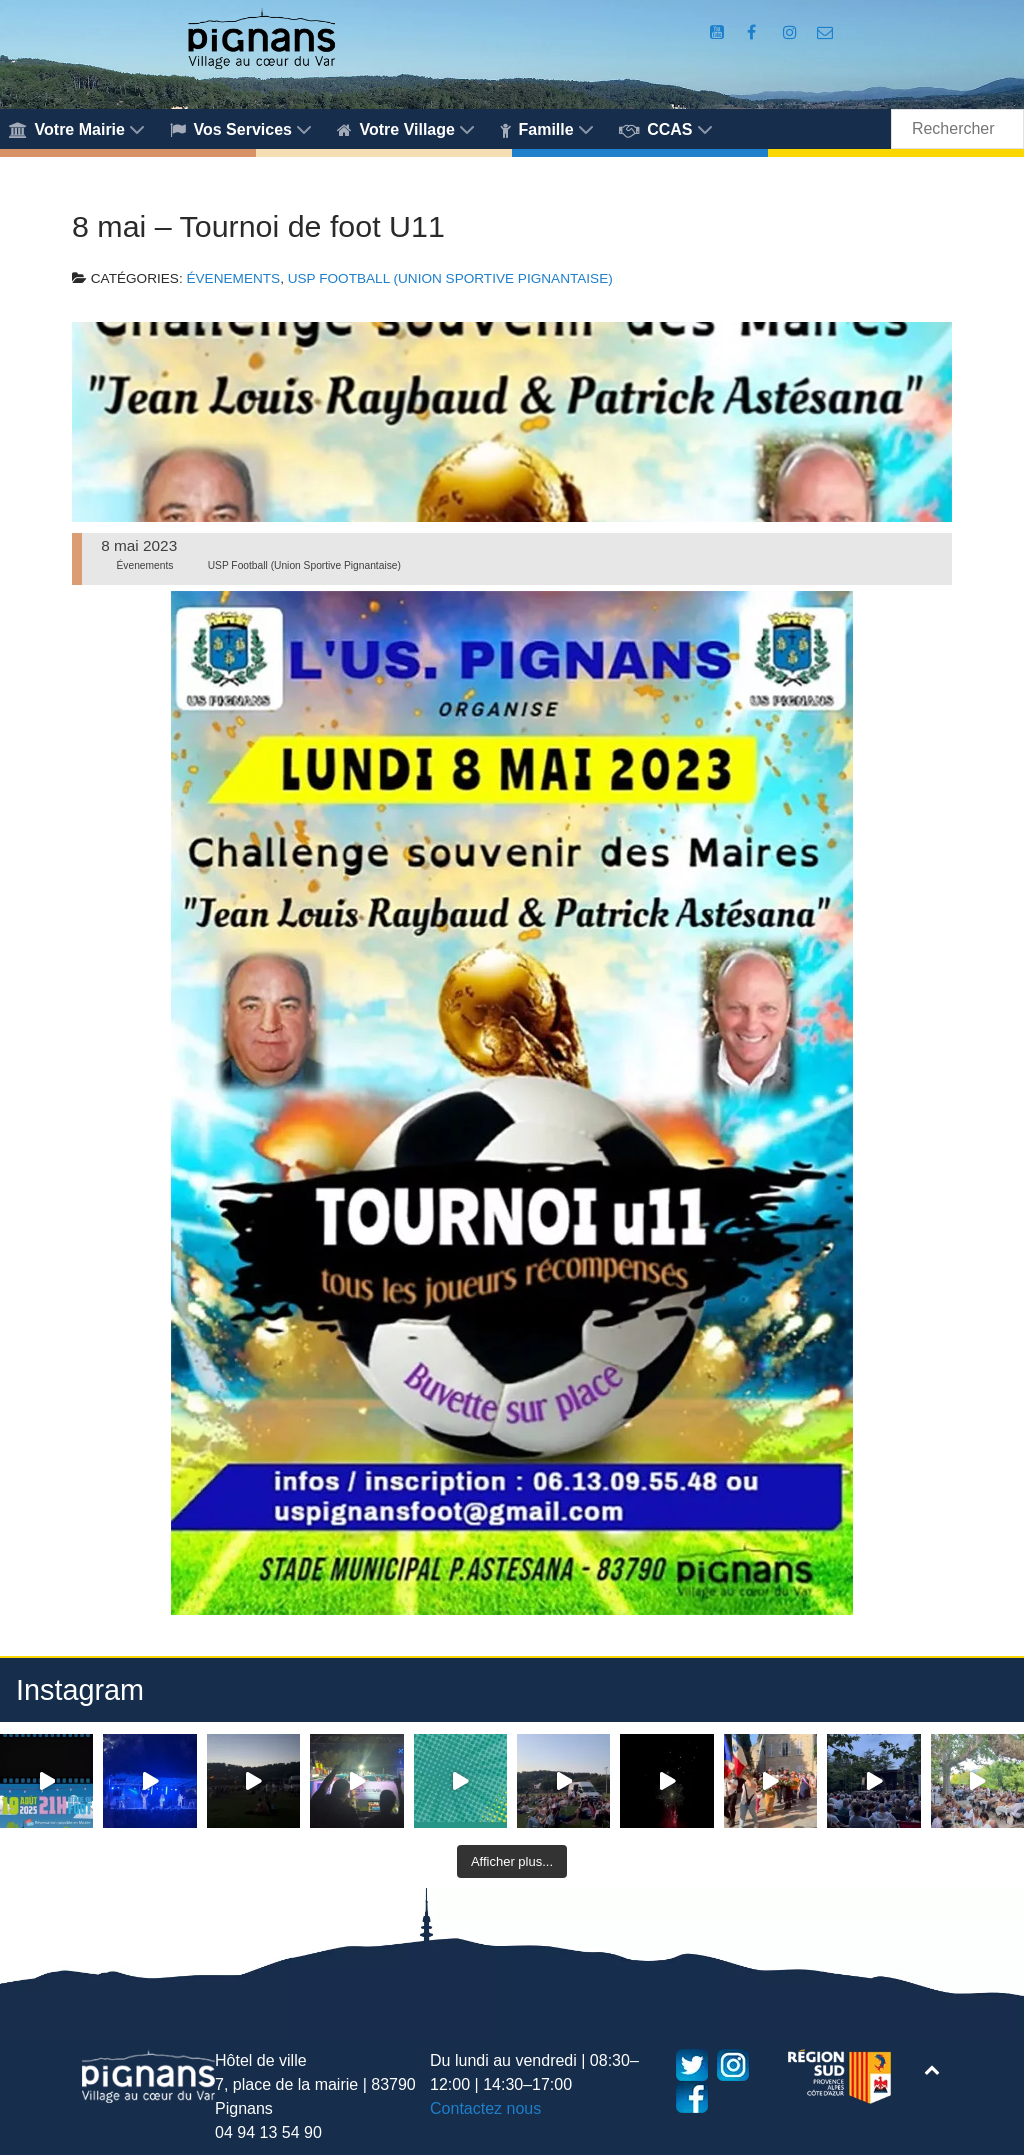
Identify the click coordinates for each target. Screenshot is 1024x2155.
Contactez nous (485, 2108)
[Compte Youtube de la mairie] (719, 32)
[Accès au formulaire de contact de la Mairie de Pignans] (825, 32)
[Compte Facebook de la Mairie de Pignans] (754, 32)
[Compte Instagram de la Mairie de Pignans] (792, 32)
